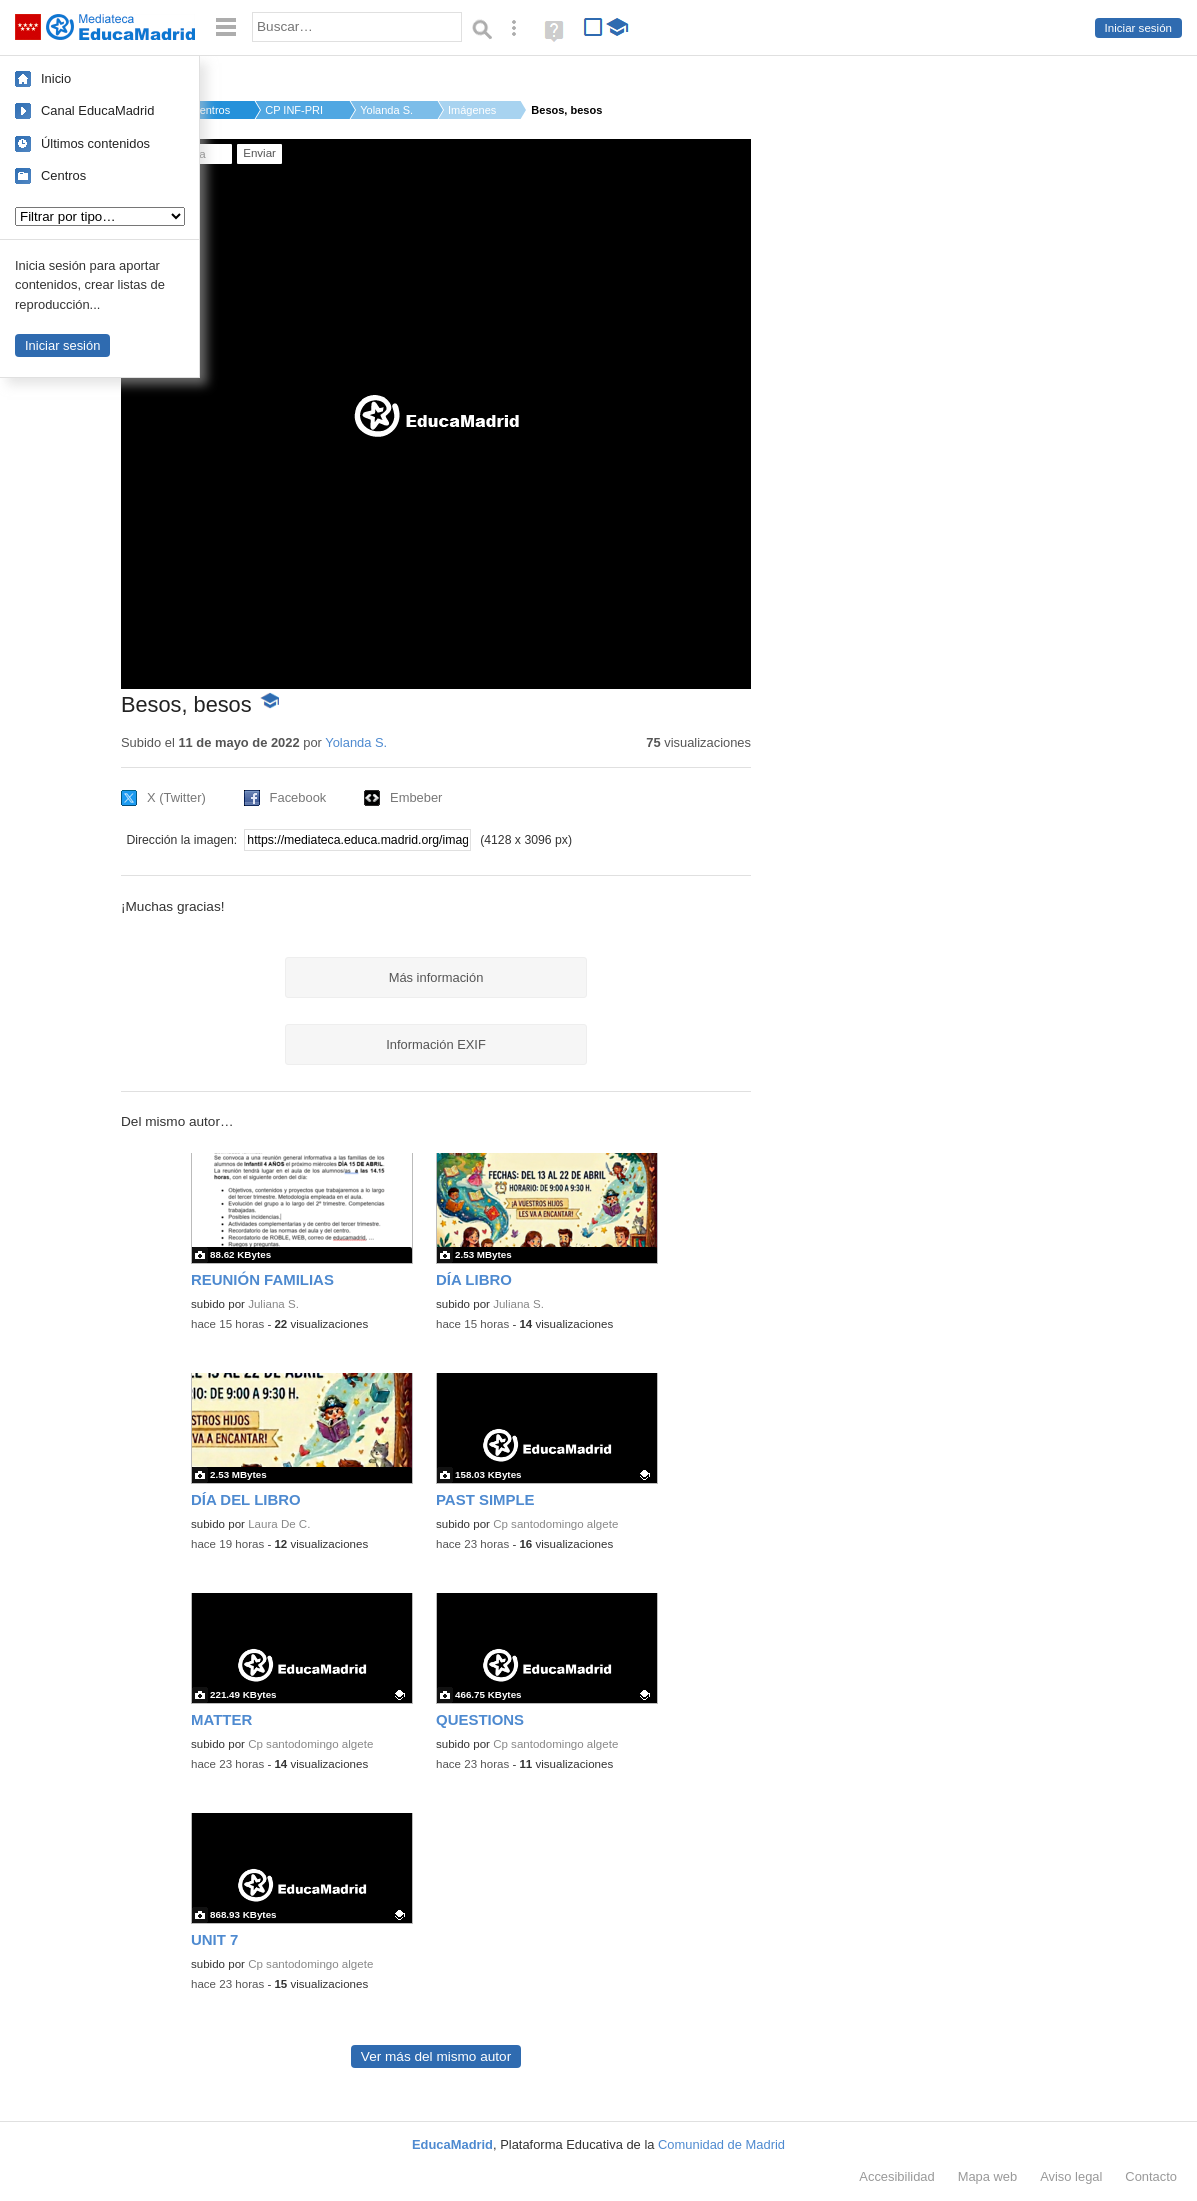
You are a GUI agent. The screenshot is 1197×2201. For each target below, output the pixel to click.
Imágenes (472, 110)
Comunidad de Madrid (721, 2144)
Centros (63, 175)
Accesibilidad (896, 2176)
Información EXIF (436, 1044)
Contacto (1151, 2176)
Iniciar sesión (1138, 28)
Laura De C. (279, 1524)
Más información (436, 977)
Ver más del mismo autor (436, 2056)
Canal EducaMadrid (97, 110)
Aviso (1071, 2176)
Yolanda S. (386, 110)
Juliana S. (273, 1304)
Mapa (988, 2176)
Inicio (56, 78)
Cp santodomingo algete (555, 1524)
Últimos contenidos (95, 143)
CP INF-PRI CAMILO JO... (295, 110)
